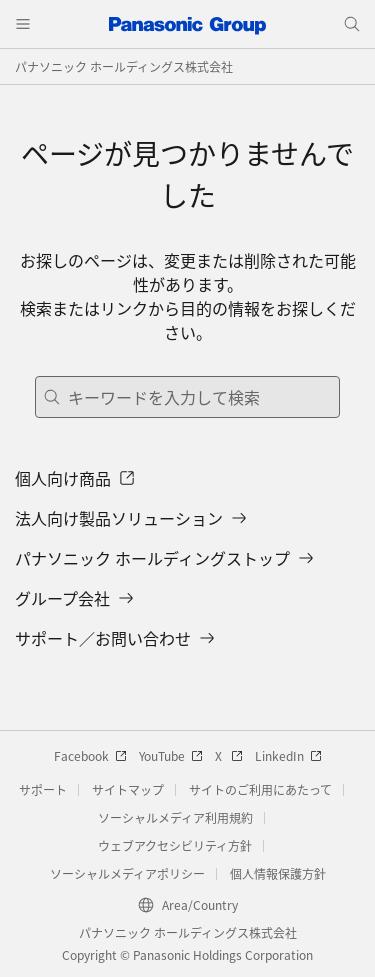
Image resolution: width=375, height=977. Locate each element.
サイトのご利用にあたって (260, 789)
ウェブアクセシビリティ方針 (175, 845)
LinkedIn (288, 755)
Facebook (90, 755)
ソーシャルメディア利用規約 (175, 817)
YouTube (171, 755)
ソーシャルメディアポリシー (127, 873)
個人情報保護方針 (278, 873)
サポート (43, 789)
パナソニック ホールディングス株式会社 (124, 66)
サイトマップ (128, 789)
